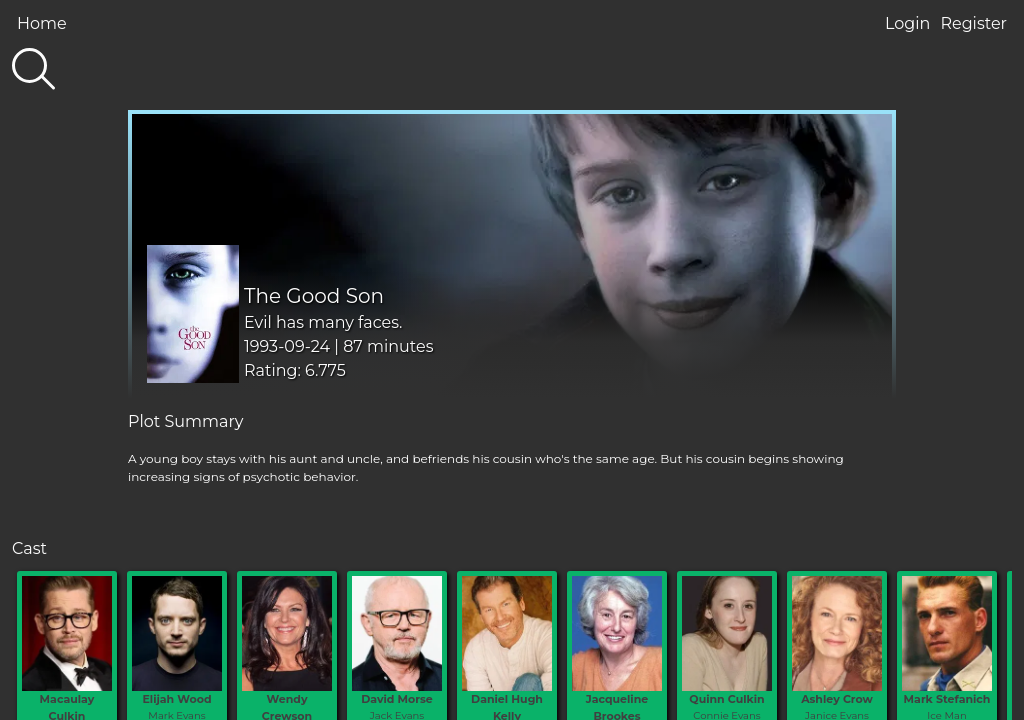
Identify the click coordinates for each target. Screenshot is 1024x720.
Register (973, 23)
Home (42, 23)
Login (907, 23)
